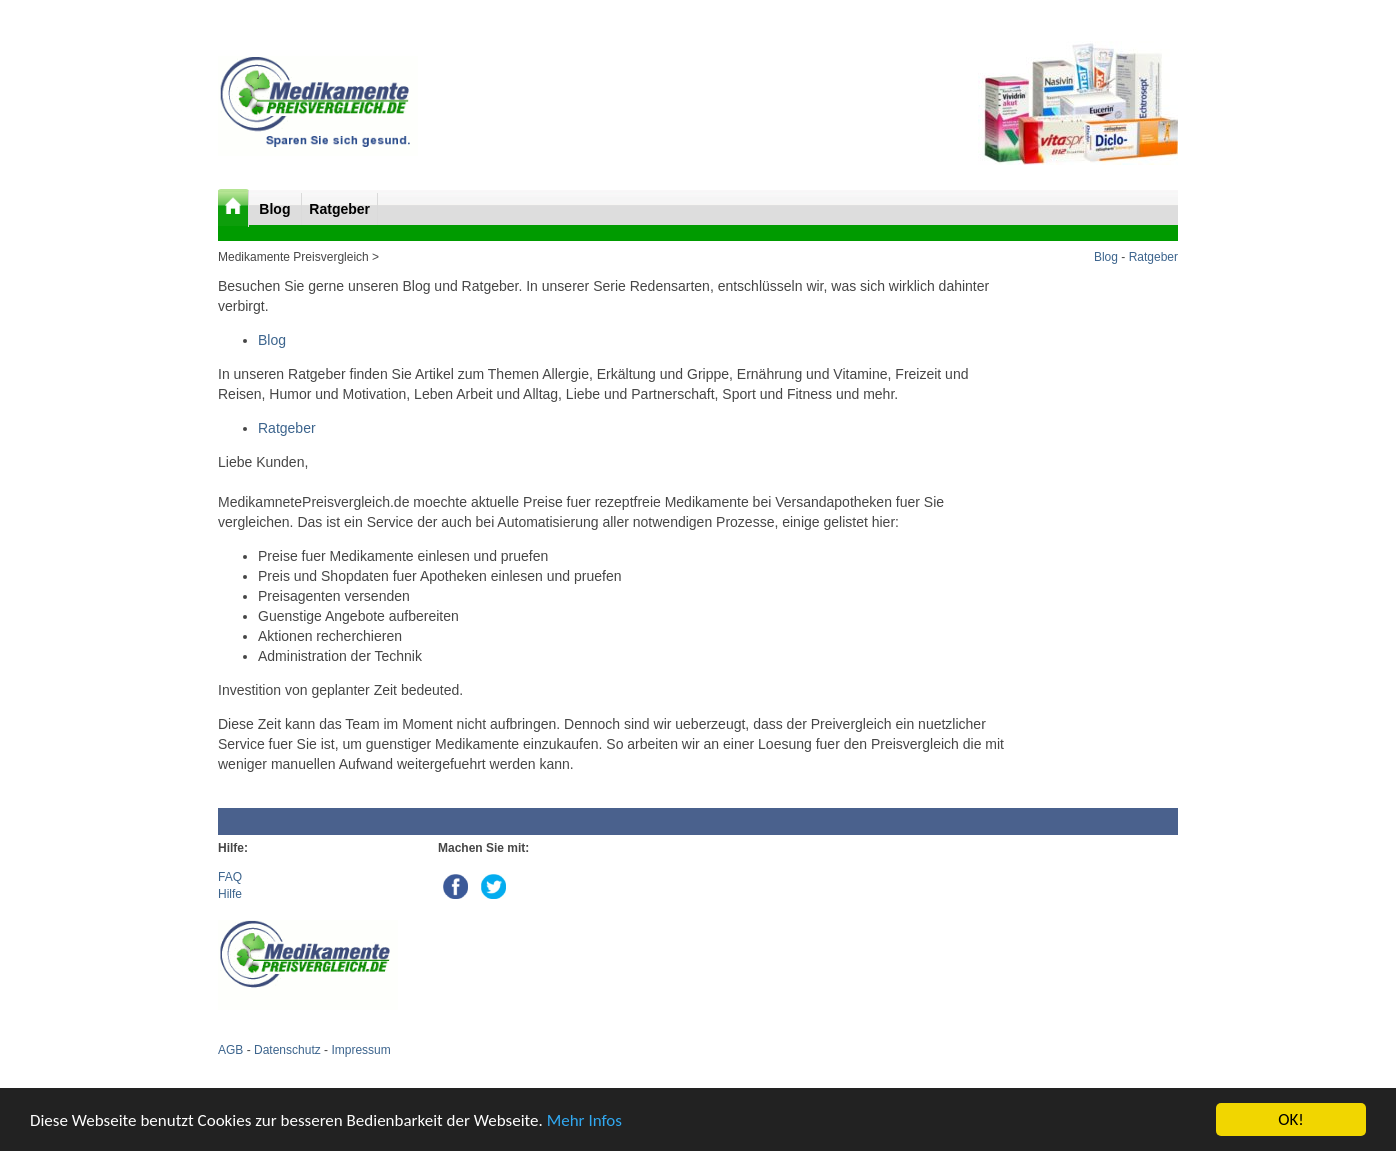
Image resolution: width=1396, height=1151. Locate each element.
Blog (276, 209)
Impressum (360, 1050)
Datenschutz (287, 1050)
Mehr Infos (584, 1121)
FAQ (230, 877)
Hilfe (230, 894)
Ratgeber (339, 209)
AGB (230, 1050)
